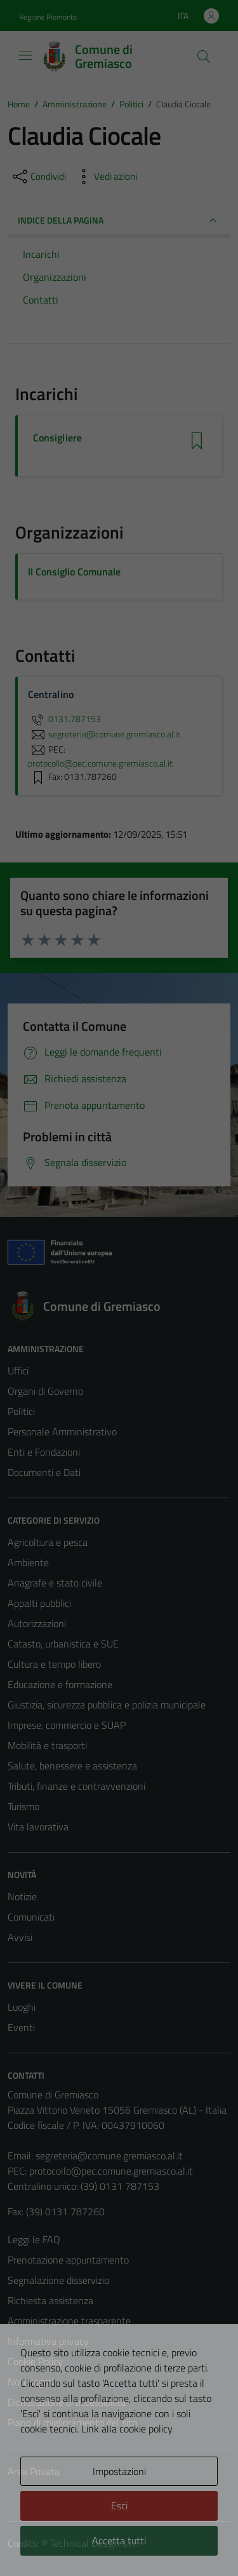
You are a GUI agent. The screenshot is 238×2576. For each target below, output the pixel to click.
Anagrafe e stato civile (55, 1582)
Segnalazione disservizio (58, 2280)
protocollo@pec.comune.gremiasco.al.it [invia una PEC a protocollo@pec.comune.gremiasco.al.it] (100, 763)
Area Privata (34, 2471)
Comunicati (31, 1916)
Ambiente (28, 1562)
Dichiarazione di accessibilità (67, 2402)
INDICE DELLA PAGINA (119, 220)
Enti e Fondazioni (44, 1451)
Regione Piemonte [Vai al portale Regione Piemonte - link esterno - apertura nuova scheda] (48, 17)
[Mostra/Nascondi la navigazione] (25, 55)
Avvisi (20, 1937)
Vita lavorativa (38, 1826)
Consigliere (57, 438)
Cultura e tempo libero (54, 1664)
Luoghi (22, 2007)
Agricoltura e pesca (48, 1542)
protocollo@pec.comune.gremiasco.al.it (111, 2170)
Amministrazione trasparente (69, 2320)
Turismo (23, 1806)
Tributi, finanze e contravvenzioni (76, 1786)
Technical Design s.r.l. (94, 2543)
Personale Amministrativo (62, 1431)
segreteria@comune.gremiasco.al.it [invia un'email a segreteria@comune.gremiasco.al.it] (104, 734)
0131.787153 (64, 719)
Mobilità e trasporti (47, 1745)
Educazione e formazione (60, 1684)
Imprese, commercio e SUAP (67, 1725)
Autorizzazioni (37, 1623)
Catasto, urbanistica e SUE (63, 1643)
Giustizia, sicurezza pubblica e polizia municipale (107, 1704)
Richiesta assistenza (50, 2300)
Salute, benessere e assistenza (72, 1765)
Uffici (18, 1370)
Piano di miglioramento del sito (72, 2422)
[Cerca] (203, 56)
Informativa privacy (48, 2341)
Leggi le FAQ (34, 2239)
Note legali (30, 2381)
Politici (21, 1411)
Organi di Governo (45, 1391)
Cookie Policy (35, 2361)
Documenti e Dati (44, 1472)
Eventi (21, 2027)
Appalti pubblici (39, 1603)
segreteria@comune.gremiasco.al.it (109, 2155)
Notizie (22, 1896)
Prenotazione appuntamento (68, 2259)
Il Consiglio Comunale (74, 571)
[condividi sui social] (38, 176)
